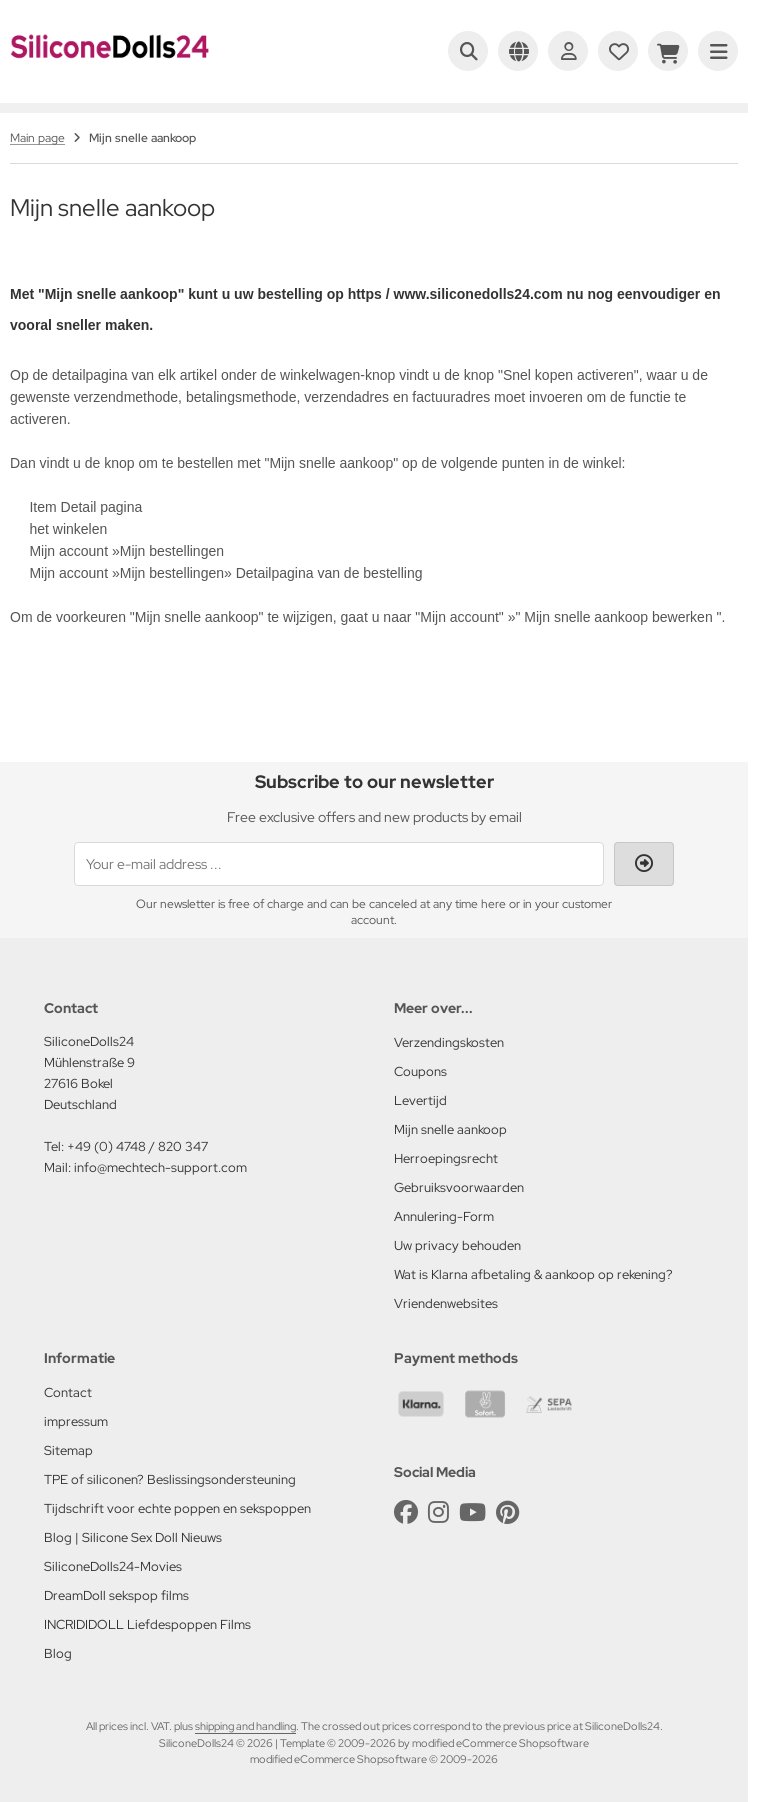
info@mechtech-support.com (160, 1167)
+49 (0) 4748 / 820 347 (137, 1146)
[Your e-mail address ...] (339, 864)
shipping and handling (245, 1726)
